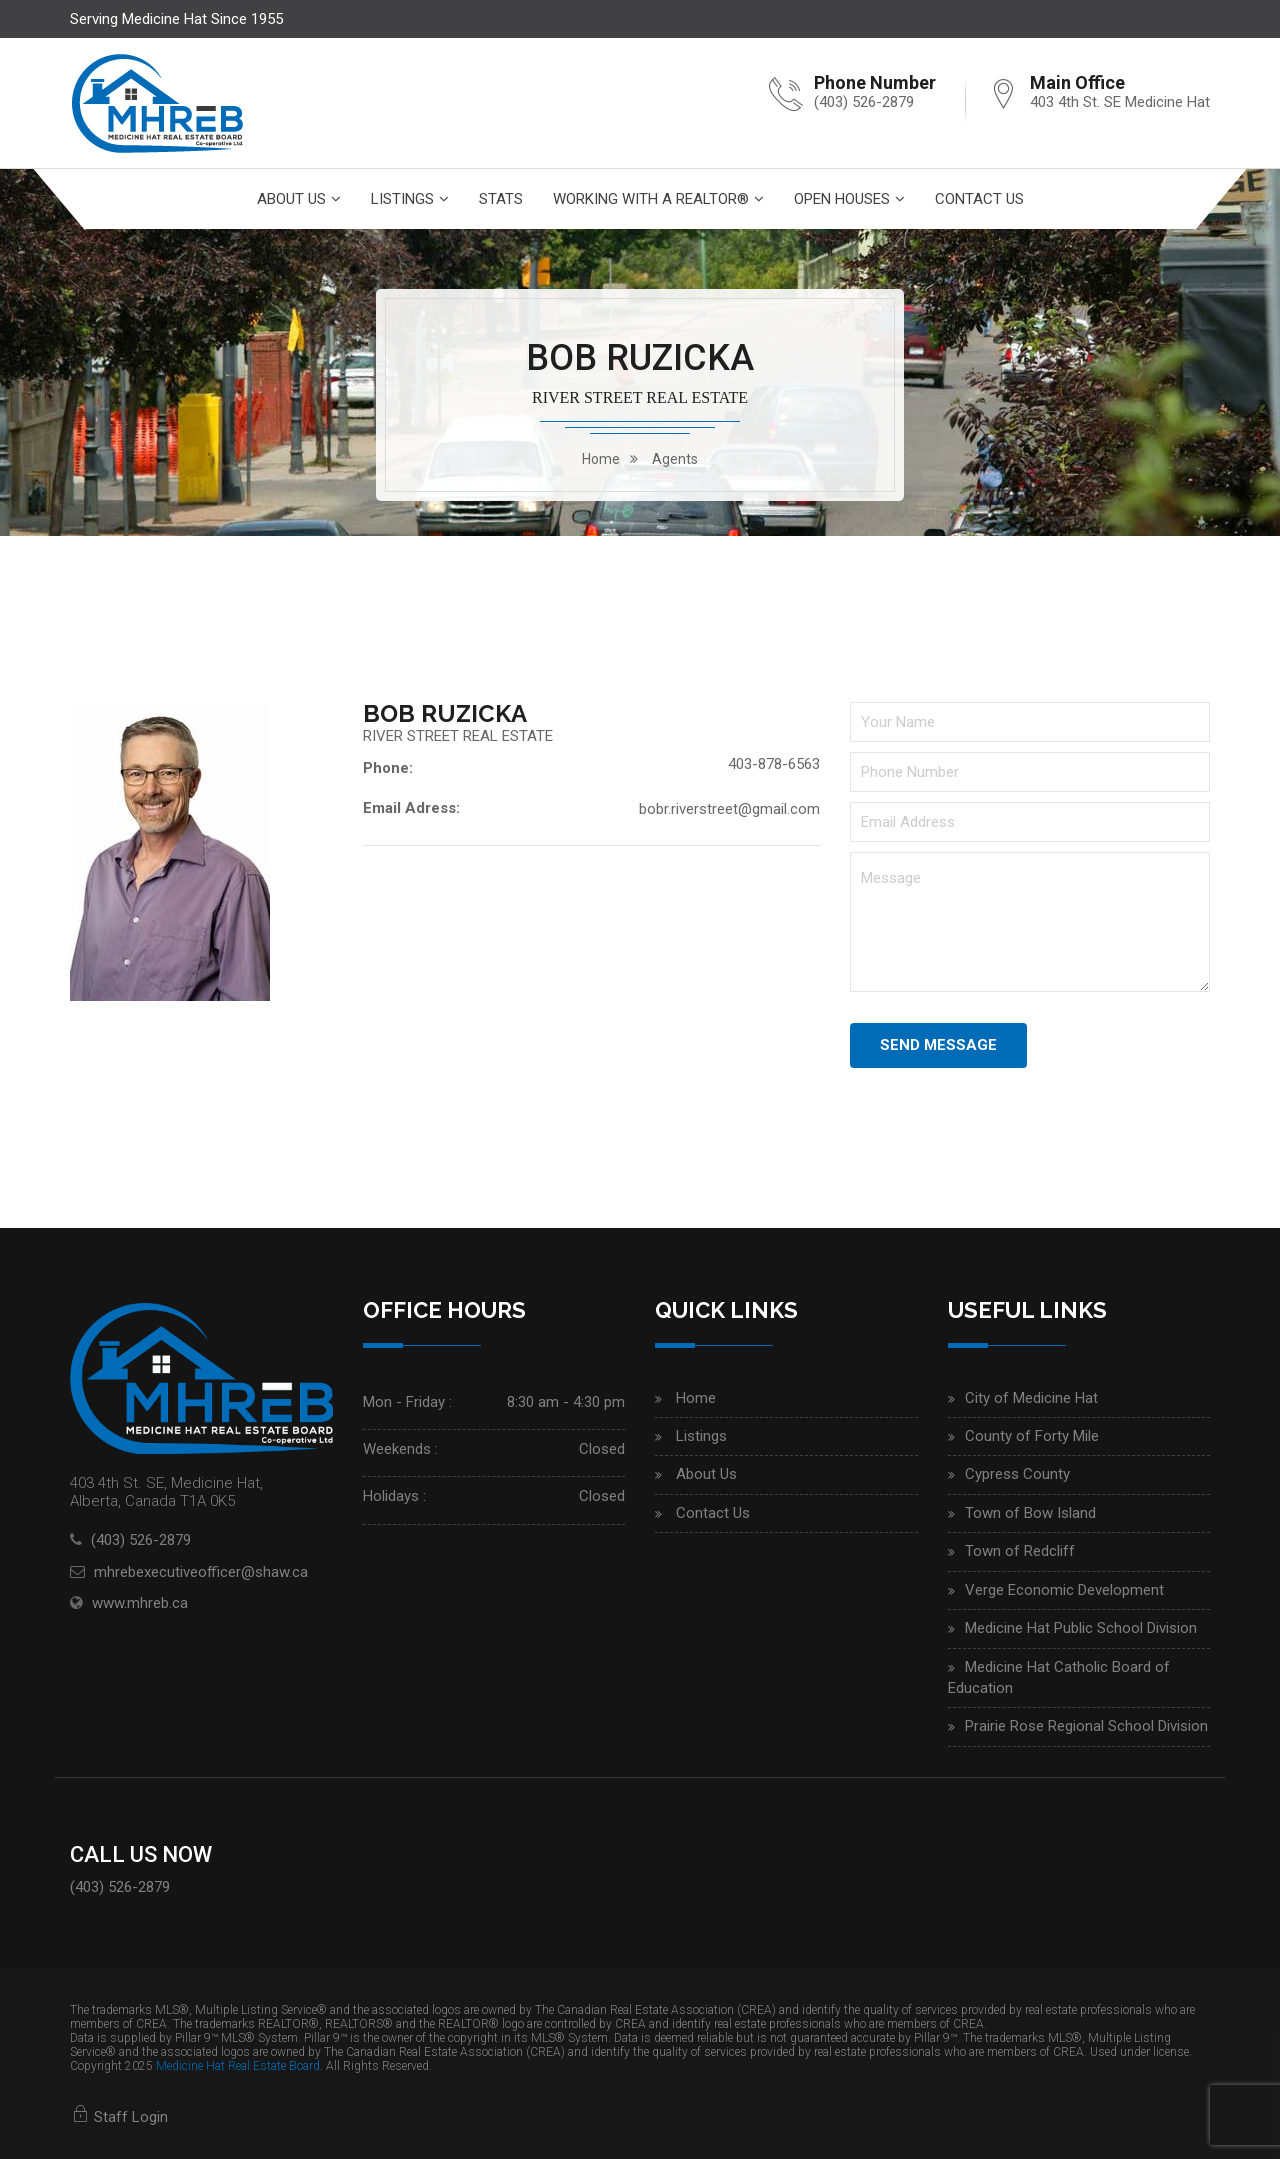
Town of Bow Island (1030, 1513)
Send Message (938, 1045)
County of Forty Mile (1032, 1436)
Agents (675, 459)
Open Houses (842, 199)
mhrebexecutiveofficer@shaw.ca (201, 1572)
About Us (291, 199)
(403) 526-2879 (864, 102)
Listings (402, 199)
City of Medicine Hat (1031, 1398)
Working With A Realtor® (651, 199)
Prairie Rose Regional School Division (1086, 1726)
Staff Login (119, 2117)
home (601, 459)
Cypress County (1017, 1474)
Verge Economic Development (1064, 1590)
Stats (501, 199)
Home (696, 1398)
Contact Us (979, 199)
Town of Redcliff (1020, 1551)
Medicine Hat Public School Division (1081, 1628)
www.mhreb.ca (140, 1603)
